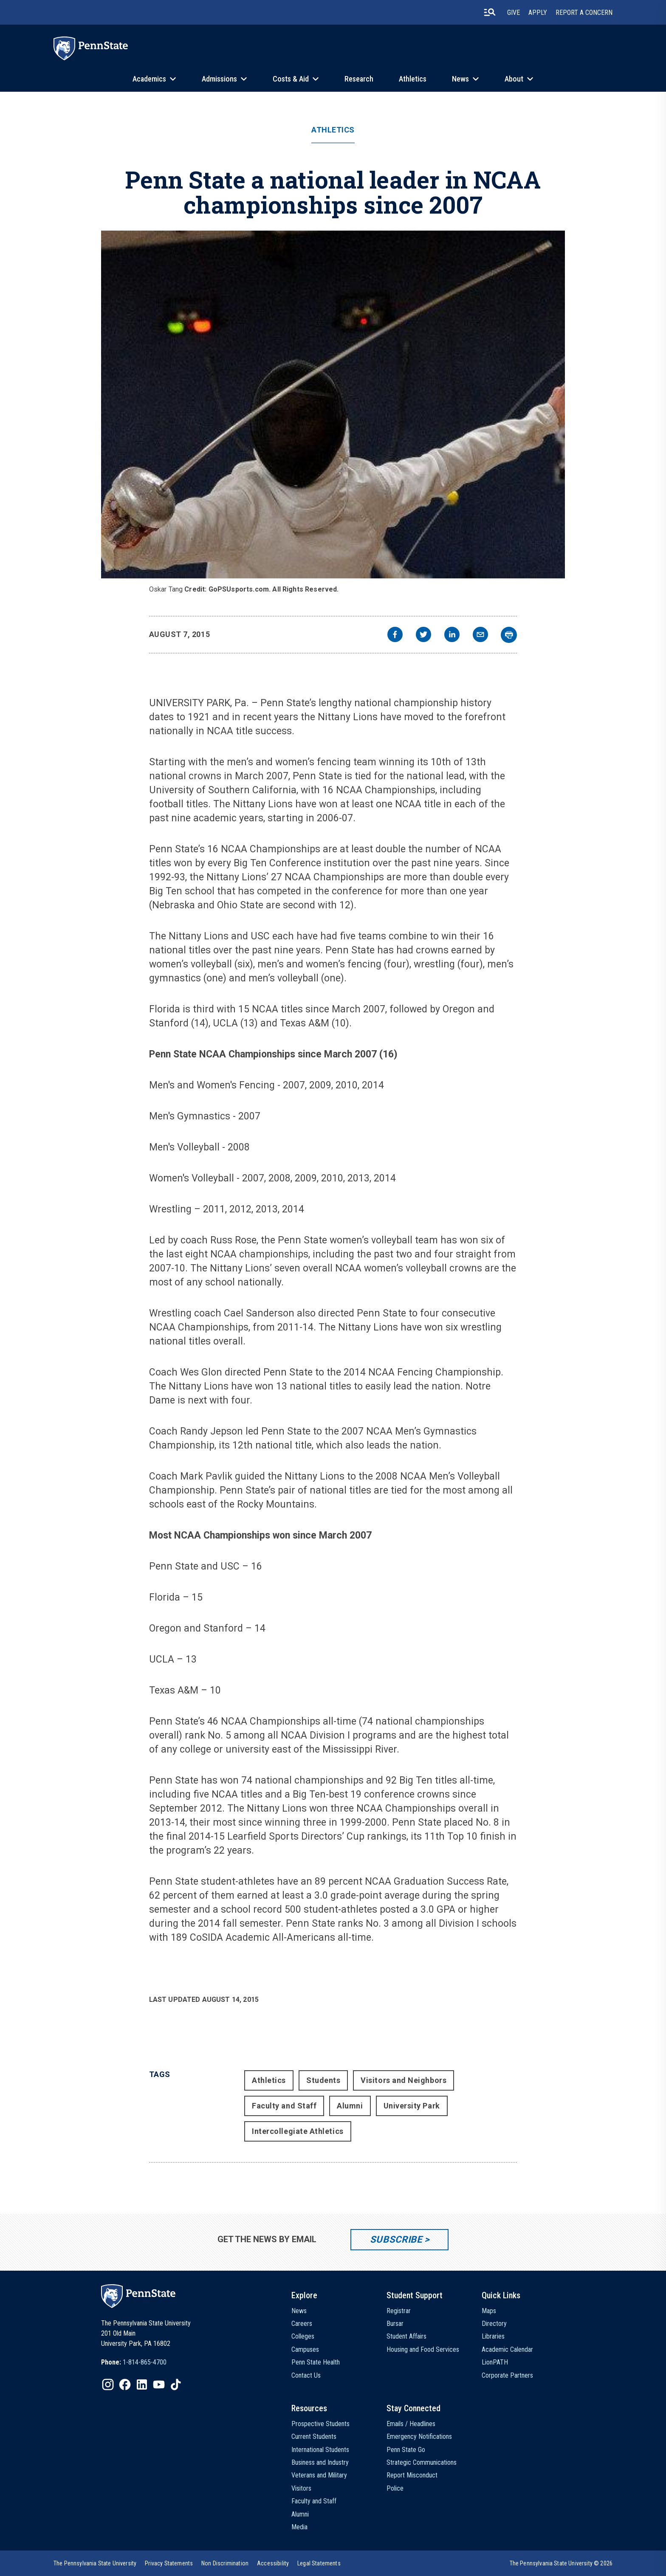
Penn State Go (406, 2450)
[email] (480, 635)
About (514, 78)
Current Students (313, 2436)
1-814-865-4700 (144, 2362)
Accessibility (273, 2563)
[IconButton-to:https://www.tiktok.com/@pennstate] (176, 2384)
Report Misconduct (412, 2475)
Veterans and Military (319, 2475)
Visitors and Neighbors (403, 2080)
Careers (301, 2324)
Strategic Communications (422, 2462)
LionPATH (495, 2362)
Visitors (301, 2488)
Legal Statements (319, 2563)
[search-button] (490, 12)
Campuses (305, 2349)
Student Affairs (406, 2336)
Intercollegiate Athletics (298, 2131)
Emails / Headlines (411, 2424)
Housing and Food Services (423, 2349)
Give (513, 12)
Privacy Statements (169, 2563)
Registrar (399, 2311)
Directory (494, 2324)
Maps (489, 2311)
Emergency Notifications (419, 2436)
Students (323, 2080)
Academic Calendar (507, 2349)
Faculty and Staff (284, 2105)
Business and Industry (320, 2462)
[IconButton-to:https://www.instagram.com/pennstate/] (108, 2384)
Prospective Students (320, 2424)
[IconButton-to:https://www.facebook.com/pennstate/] (125, 2384)
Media (299, 2527)
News (460, 78)
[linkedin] (452, 635)
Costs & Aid (291, 78)
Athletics (412, 78)
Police (395, 2488)
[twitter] (423, 635)
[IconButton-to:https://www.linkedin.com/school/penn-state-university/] (142, 2384)
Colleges (302, 2336)
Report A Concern (584, 12)
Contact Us (306, 2375)
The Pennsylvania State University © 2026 (561, 2563)
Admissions (219, 78)
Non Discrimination (224, 2563)
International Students (320, 2450)
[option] (133, 2362)
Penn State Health (315, 2362)
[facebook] (395, 635)
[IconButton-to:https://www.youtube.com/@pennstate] (159, 2384)
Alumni (350, 2105)
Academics (149, 78)
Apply (537, 12)
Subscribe (396, 2239)
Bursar (395, 2324)
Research (358, 78)
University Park (412, 2105)
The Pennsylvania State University (95, 2563)
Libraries (493, 2336)
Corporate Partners (507, 2375)
